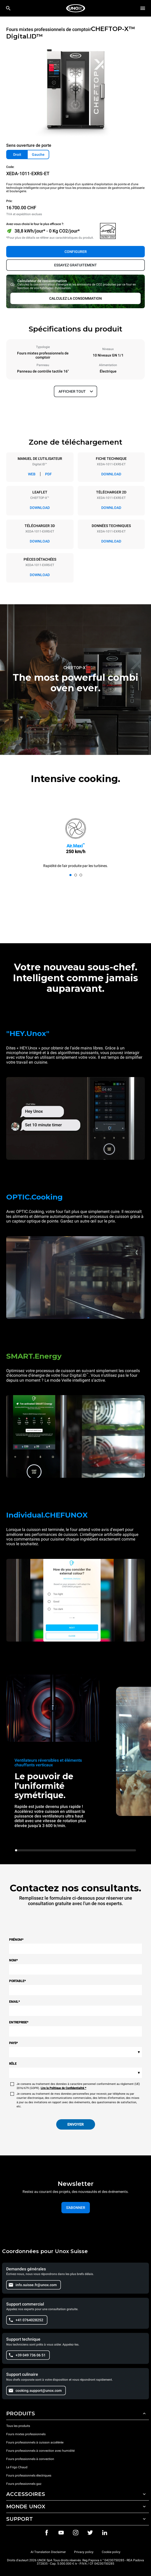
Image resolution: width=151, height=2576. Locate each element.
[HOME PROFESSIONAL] (76, 8)
